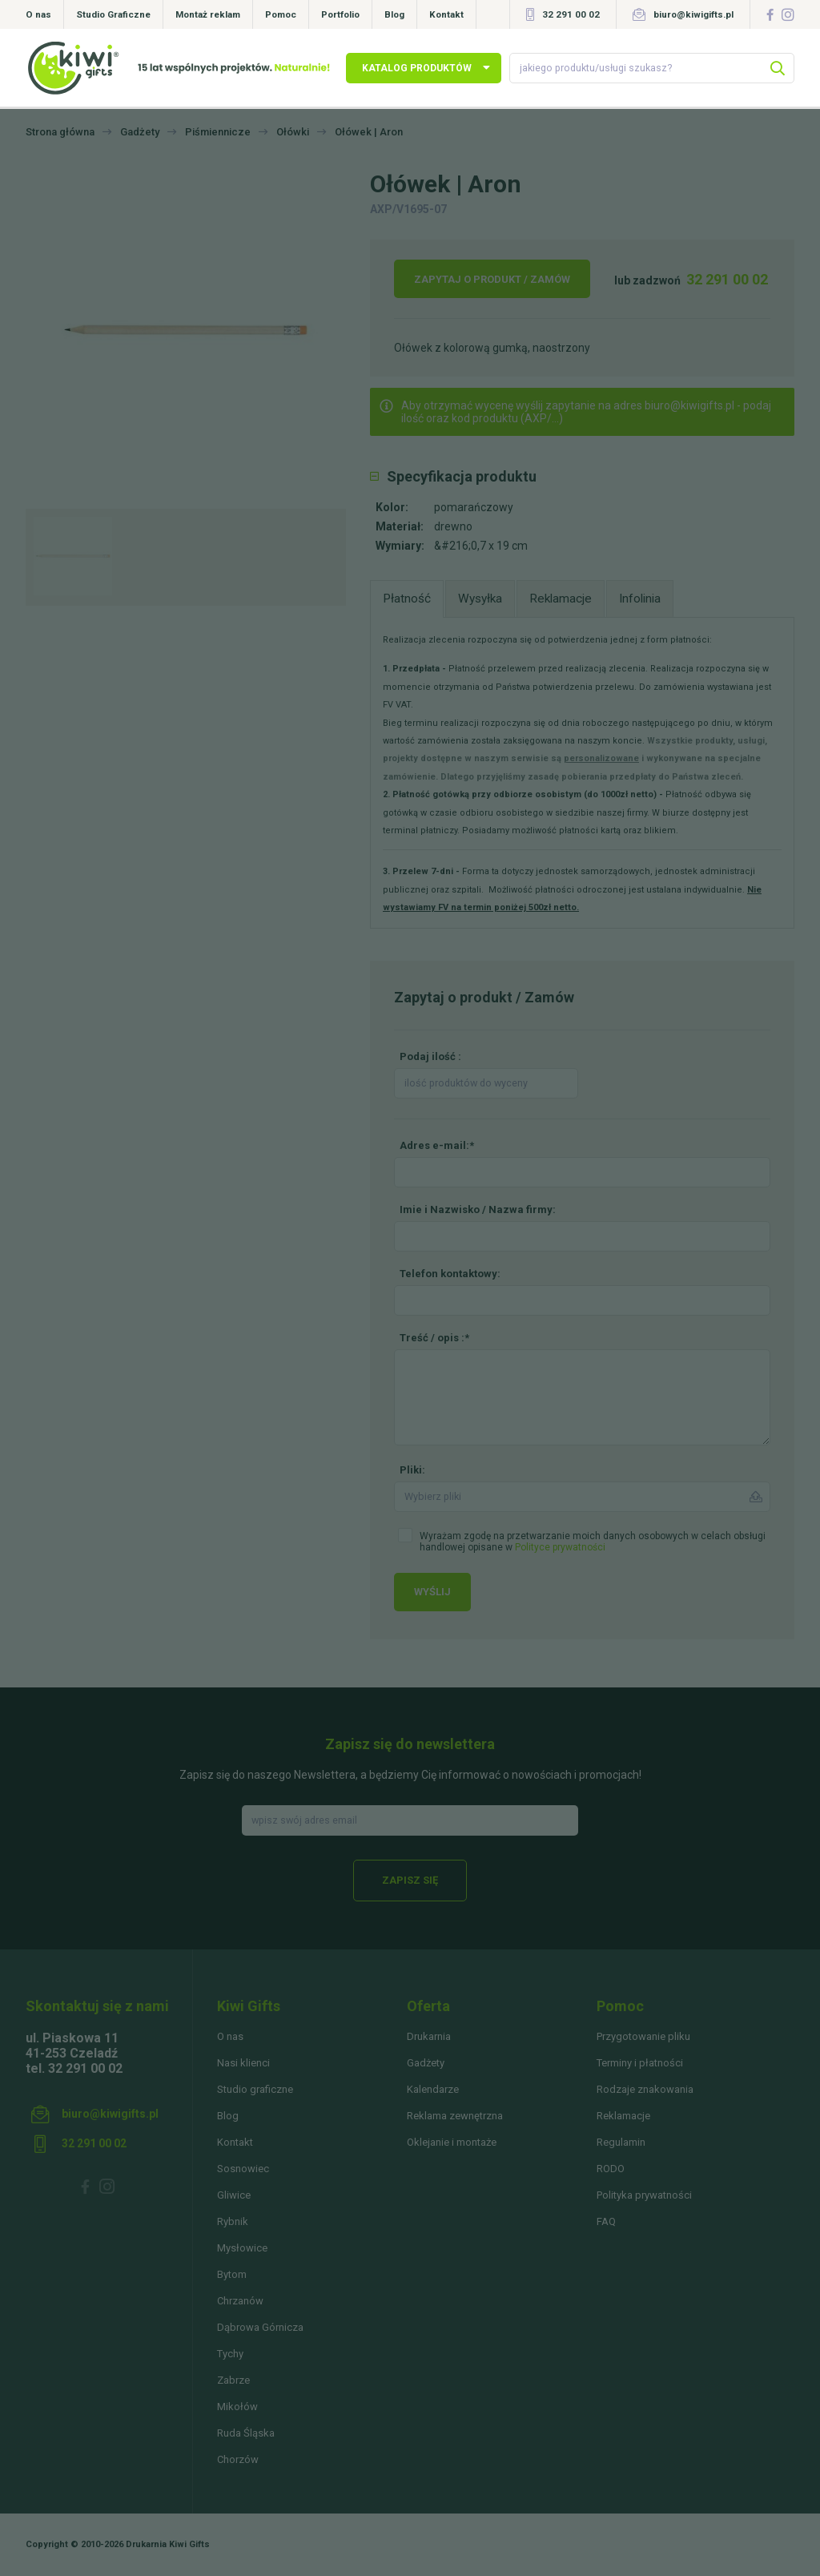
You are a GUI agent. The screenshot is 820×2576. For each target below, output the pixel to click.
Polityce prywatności (560, 1547)
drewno (453, 526)
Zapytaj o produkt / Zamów (492, 279)
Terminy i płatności (640, 2063)
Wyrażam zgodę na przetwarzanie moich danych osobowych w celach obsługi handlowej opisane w (593, 1541)
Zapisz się (410, 1880)
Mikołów (237, 2407)
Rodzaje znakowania (645, 2089)
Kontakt (446, 14)
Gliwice (234, 2195)
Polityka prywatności (644, 2195)
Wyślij (432, 1592)
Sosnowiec (243, 2169)
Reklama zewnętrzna (455, 2116)
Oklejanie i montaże (451, 2142)
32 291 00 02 (571, 14)
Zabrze (233, 2380)
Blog (394, 14)
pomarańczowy (473, 507)
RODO (611, 2169)
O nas (38, 14)
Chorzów (238, 2459)
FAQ (606, 2221)
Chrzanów (240, 2301)
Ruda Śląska (246, 2433)
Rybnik (232, 2221)
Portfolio (340, 14)
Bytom (232, 2274)
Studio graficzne (255, 2089)
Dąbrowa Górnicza (260, 2327)
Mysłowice (242, 2248)
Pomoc (280, 14)
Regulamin (621, 2142)
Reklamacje (623, 2116)
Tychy (230, 2354)
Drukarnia (429, 2036)
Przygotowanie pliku (643, 2036)
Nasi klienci (243, 2063)
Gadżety (425, 2063)
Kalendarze (433, 2089)
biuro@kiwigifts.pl (693, 14)
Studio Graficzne (113, 14)
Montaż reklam (207, 14)
